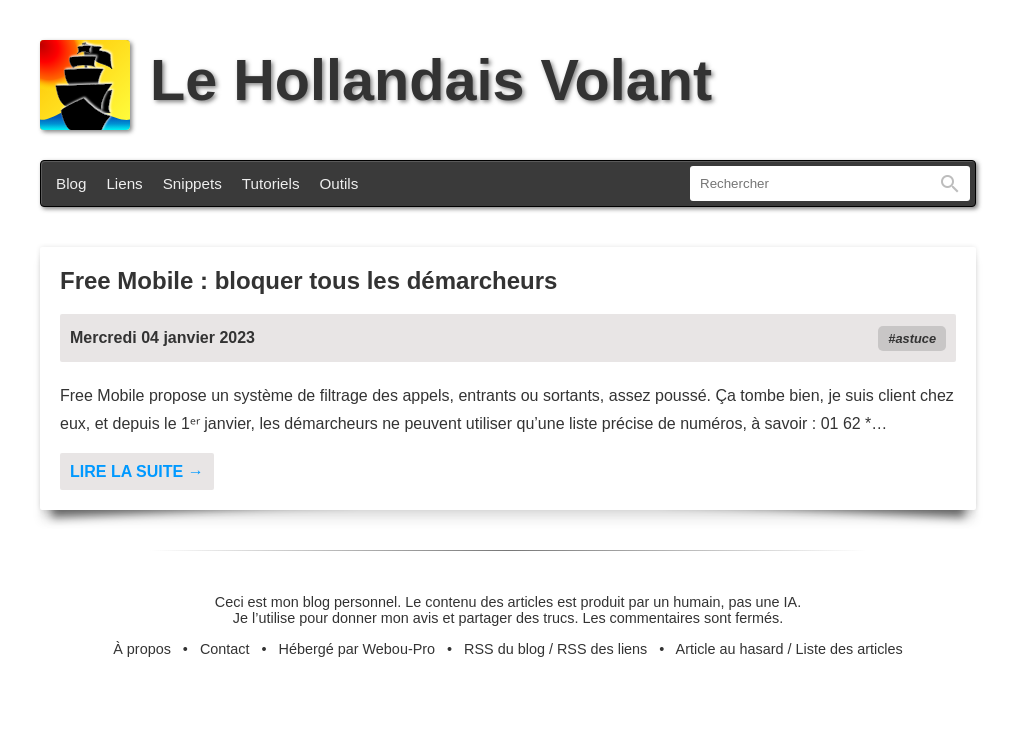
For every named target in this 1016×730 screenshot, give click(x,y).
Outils (339, 183)
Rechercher (950, 183)
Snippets (192, 183)
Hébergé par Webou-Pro (357, 649)
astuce (915, 338)
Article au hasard (730, 649)
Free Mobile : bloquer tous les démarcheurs (308, 280)
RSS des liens (602, 649)
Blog (71, 183)
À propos (142, 649)
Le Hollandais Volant (376, 80)
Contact (225, 649)
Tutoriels (271, 183)
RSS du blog (504, 649)
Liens (124, 183)
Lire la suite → (137, 471)
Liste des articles (849, 649)
